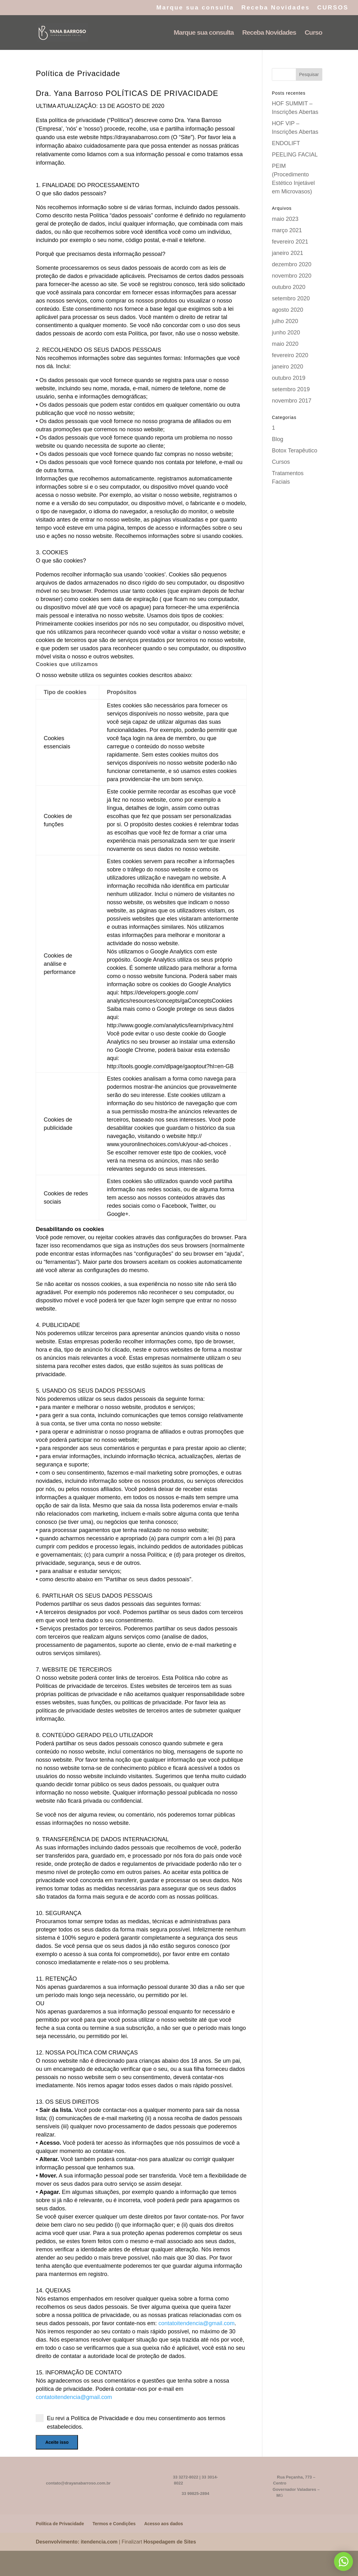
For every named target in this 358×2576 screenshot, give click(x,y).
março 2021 (287, 230)
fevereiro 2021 (290, 242)
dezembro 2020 (291, 264)
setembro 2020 (291, 298)
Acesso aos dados (163, 2523)
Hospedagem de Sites (170, 2541)
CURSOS (333, 7)
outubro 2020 (288, 287)
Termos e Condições (114, 2523)
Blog (277, 439)
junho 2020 (286, 332)
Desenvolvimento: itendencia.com (76, 2541)
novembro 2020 (291, 276)
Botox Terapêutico (294, 450)
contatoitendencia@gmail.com (196, 2323)
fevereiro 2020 (290, 355)
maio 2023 (285, 219)
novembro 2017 (291, 401)
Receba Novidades (275, 7)
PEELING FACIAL (295, 154)
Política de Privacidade (60, 2523)
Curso (313, 33)
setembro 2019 (291, 389)
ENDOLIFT (286, 143)
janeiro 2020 (287, 366)
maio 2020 (285, 344)
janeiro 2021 (287, 253)
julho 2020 (285, 321)
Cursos (281, 462)
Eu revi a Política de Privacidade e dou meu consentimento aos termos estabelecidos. (130, 2422)
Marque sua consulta (195, 7)
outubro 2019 (288, 378)
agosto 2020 (287, 310)
